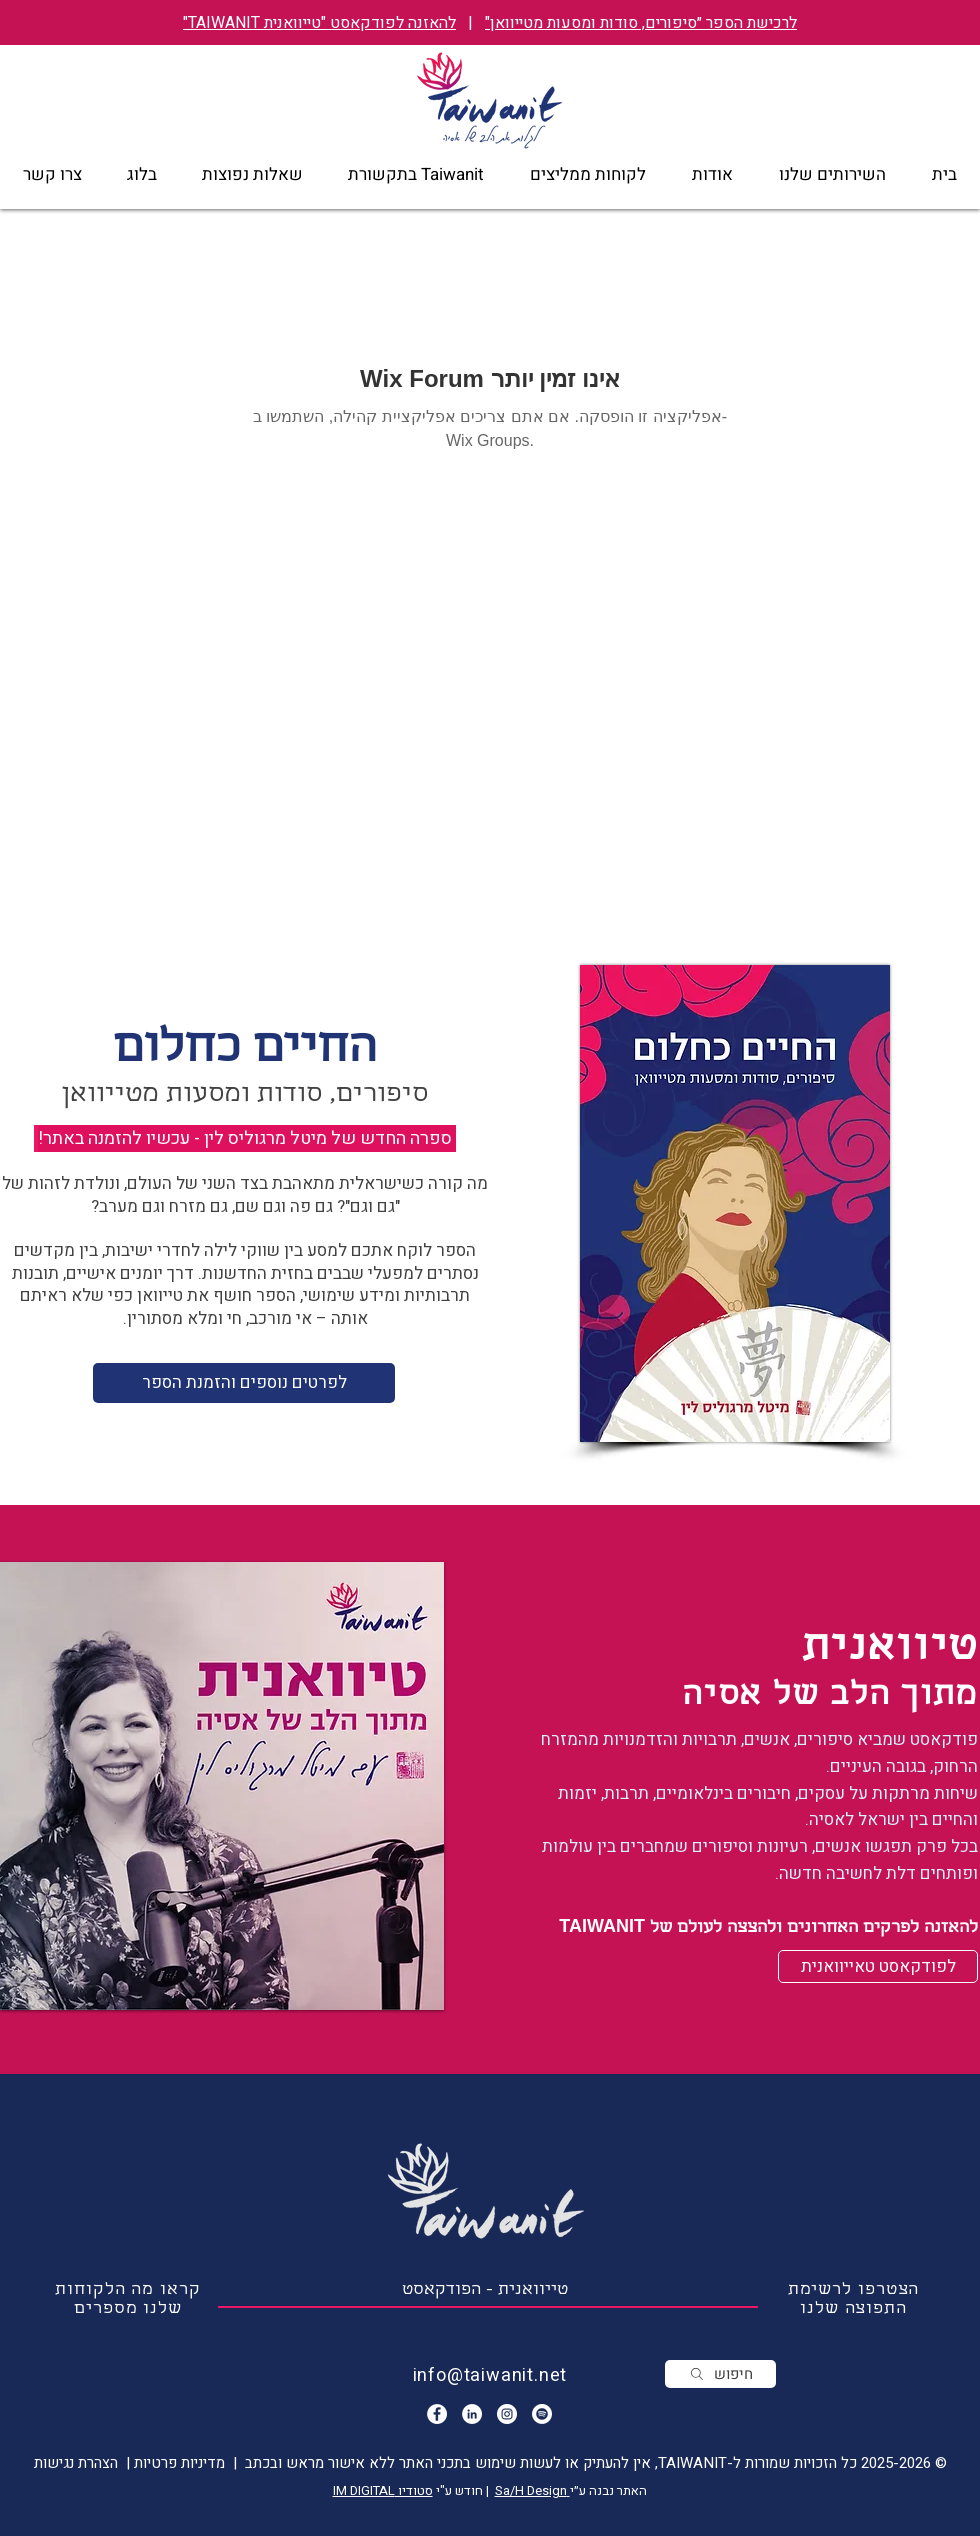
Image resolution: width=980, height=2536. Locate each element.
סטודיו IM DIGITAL (383, 2490)
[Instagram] (507, 2414)
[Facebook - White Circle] (437, 2414)
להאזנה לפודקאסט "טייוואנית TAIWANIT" (319, 23)
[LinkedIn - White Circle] (472, 2414)
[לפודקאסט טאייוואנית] (878, 1966)
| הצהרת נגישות (82, 2463)
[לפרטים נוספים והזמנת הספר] (244, 1383)
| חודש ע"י (464, 2490)
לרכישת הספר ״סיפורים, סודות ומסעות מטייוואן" (641, 23)
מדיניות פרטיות (177, 2463)
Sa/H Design (532, 2490)
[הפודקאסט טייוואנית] (542, 2414)
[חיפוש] (720, 2374)
